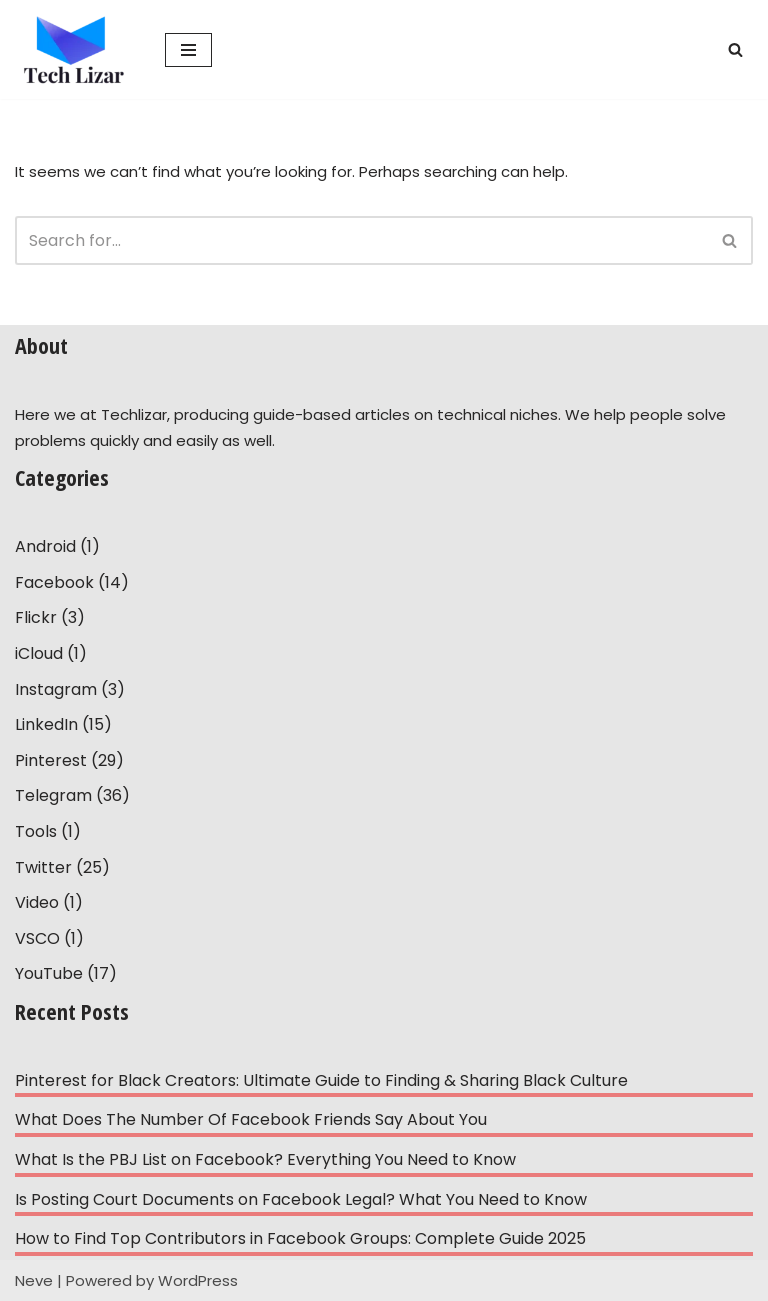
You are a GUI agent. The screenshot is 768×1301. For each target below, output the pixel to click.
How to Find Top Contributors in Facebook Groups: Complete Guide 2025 (300, 1238)
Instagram (56, 689)
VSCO (37, 938)
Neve (34, 1280)
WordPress (198, 1280)
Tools (36, 831)
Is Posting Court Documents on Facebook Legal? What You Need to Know (301, 1199)
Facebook (54, 582)
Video (37, 902)
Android (45, 546)
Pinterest (51, 760)
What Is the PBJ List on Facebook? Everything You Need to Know (265, 1159)
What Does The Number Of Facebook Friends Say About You (251, 1119)
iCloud (39, 653)
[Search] (735, 49)
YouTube (49, 973)
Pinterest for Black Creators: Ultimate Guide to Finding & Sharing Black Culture (321, 1080)
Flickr (36, 617)
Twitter (43, 867)
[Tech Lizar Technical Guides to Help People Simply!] (75, 49)
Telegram (53, 795)
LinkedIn (46, 724)
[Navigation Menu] (188, 50)
